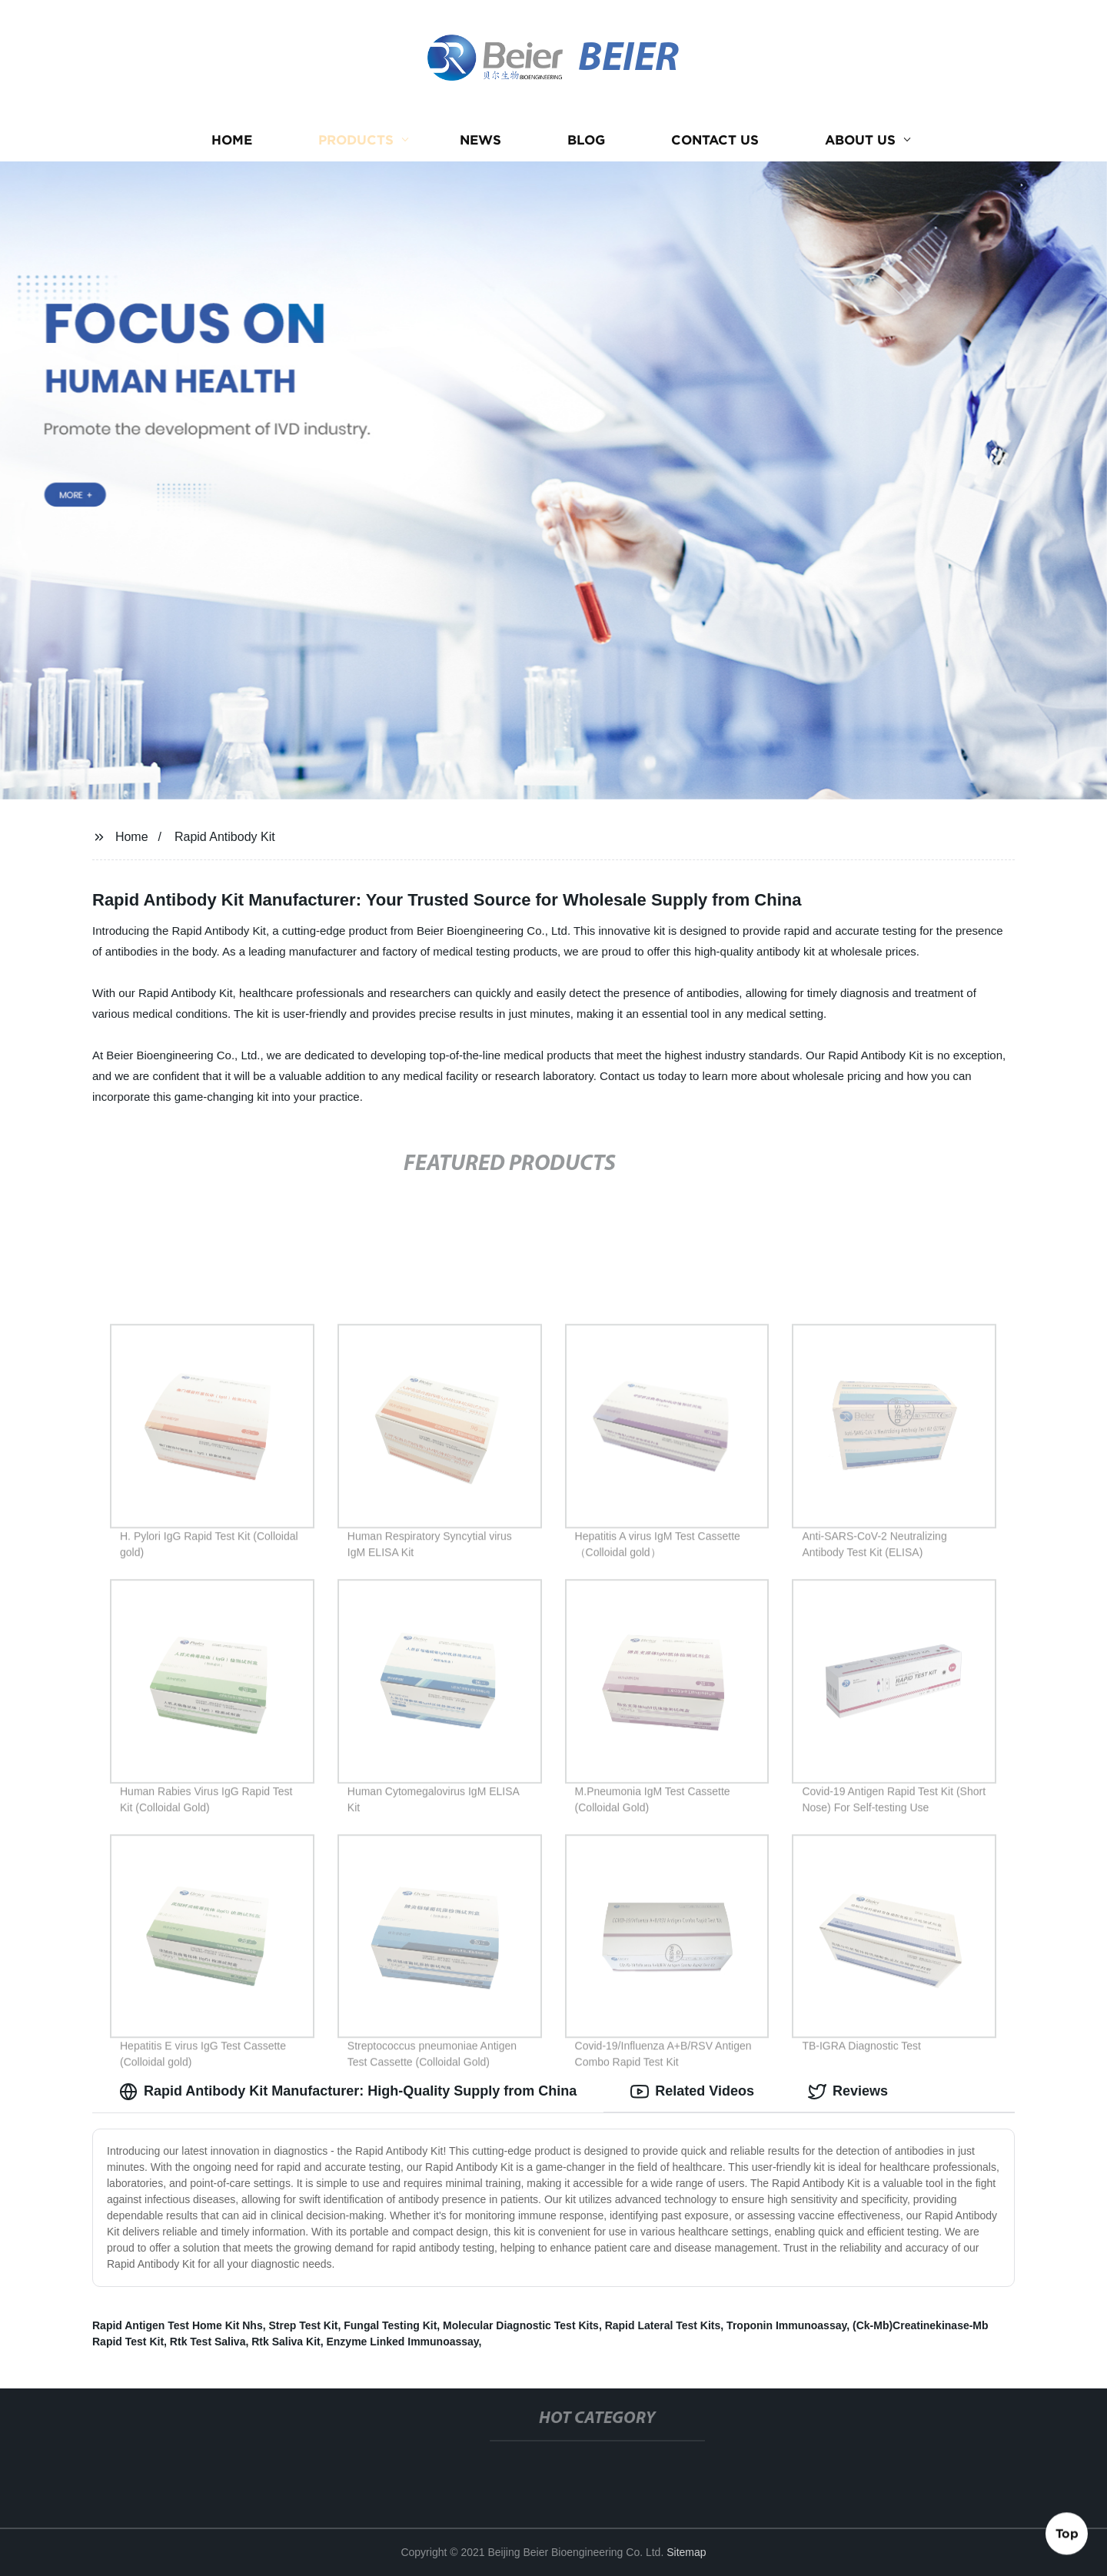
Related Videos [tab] (692, 2091)
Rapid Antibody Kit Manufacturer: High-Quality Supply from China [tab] (348, 2091)
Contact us (715, 140)
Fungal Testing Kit (390, 2325)
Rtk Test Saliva (208, 2341)
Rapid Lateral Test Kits (663, 2325)
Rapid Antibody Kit (225, 836)
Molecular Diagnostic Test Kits (521, 2325)
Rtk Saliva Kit (285, 2341)
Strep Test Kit (302, 2325)
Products (356, 140)
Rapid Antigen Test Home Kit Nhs (177, 2325)
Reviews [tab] (848, 2091)
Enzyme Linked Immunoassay (402, 2341)
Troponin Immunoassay (786, 2325)
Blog (586, 140)
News (480, 140)
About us (860, 140)
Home (231, 140)
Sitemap (686, 2552)
